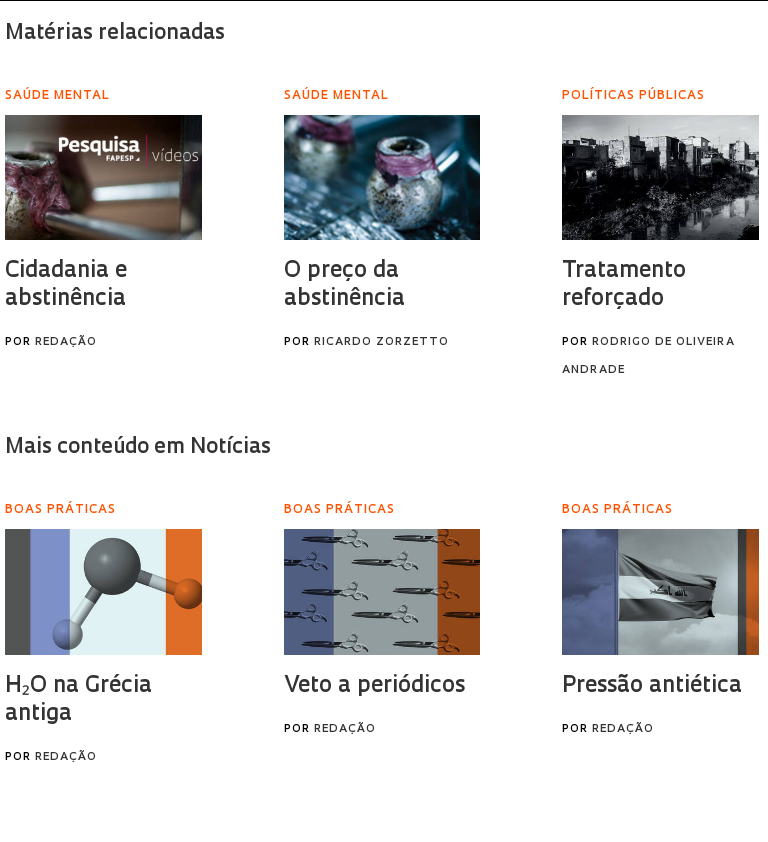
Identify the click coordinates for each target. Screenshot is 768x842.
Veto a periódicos (374, 686)
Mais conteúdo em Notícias (138, 447)
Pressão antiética (652, 686)
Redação (66, 342)
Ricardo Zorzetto (381, 342)
